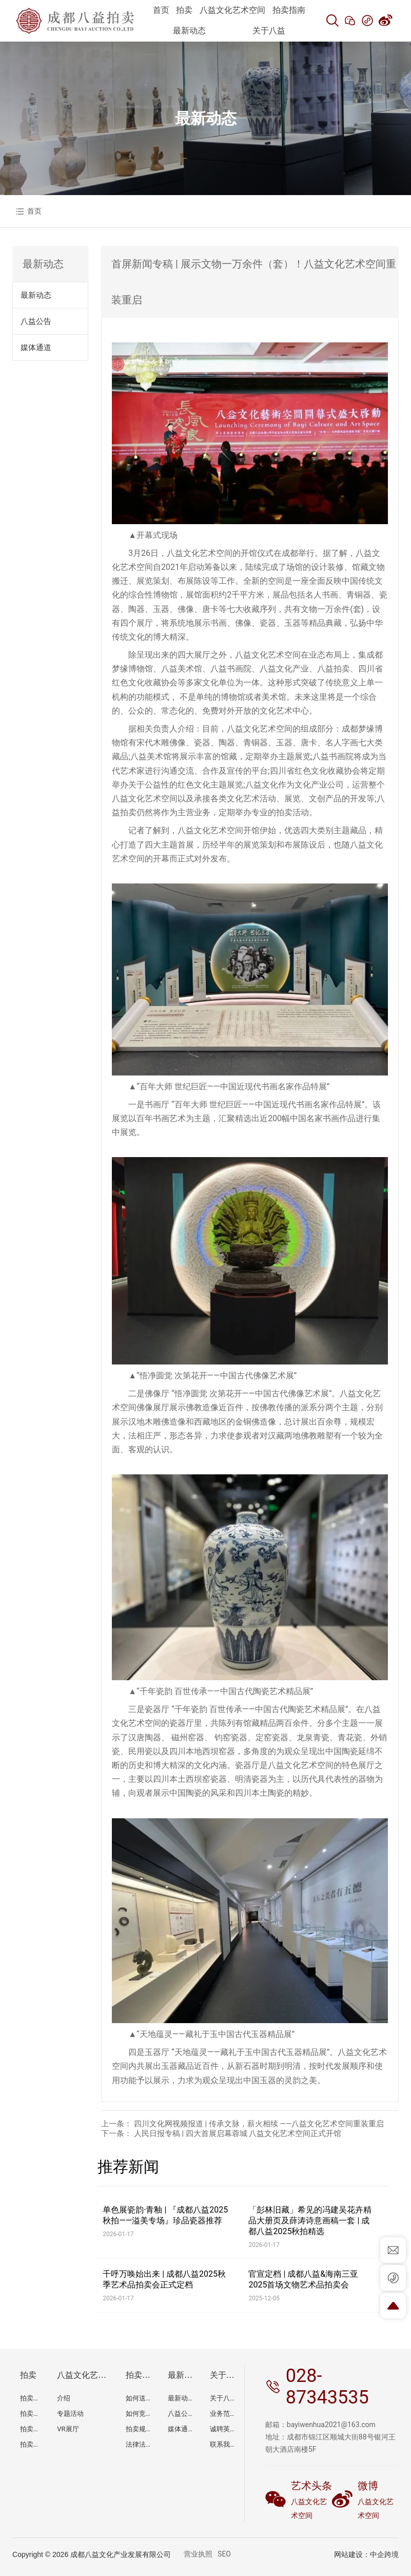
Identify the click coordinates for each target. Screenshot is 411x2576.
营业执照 (198, 2554)
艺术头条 (311, 2485)
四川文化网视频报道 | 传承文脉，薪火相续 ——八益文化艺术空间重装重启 (259, 2123)
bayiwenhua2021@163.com (331, 2424)
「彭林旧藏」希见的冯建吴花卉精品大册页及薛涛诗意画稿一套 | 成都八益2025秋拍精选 (309, 2220)
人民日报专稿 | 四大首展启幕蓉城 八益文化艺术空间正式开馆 (238, 2133)
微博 (368, 2485)
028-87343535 (327, 2386)
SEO (224, 2554)
